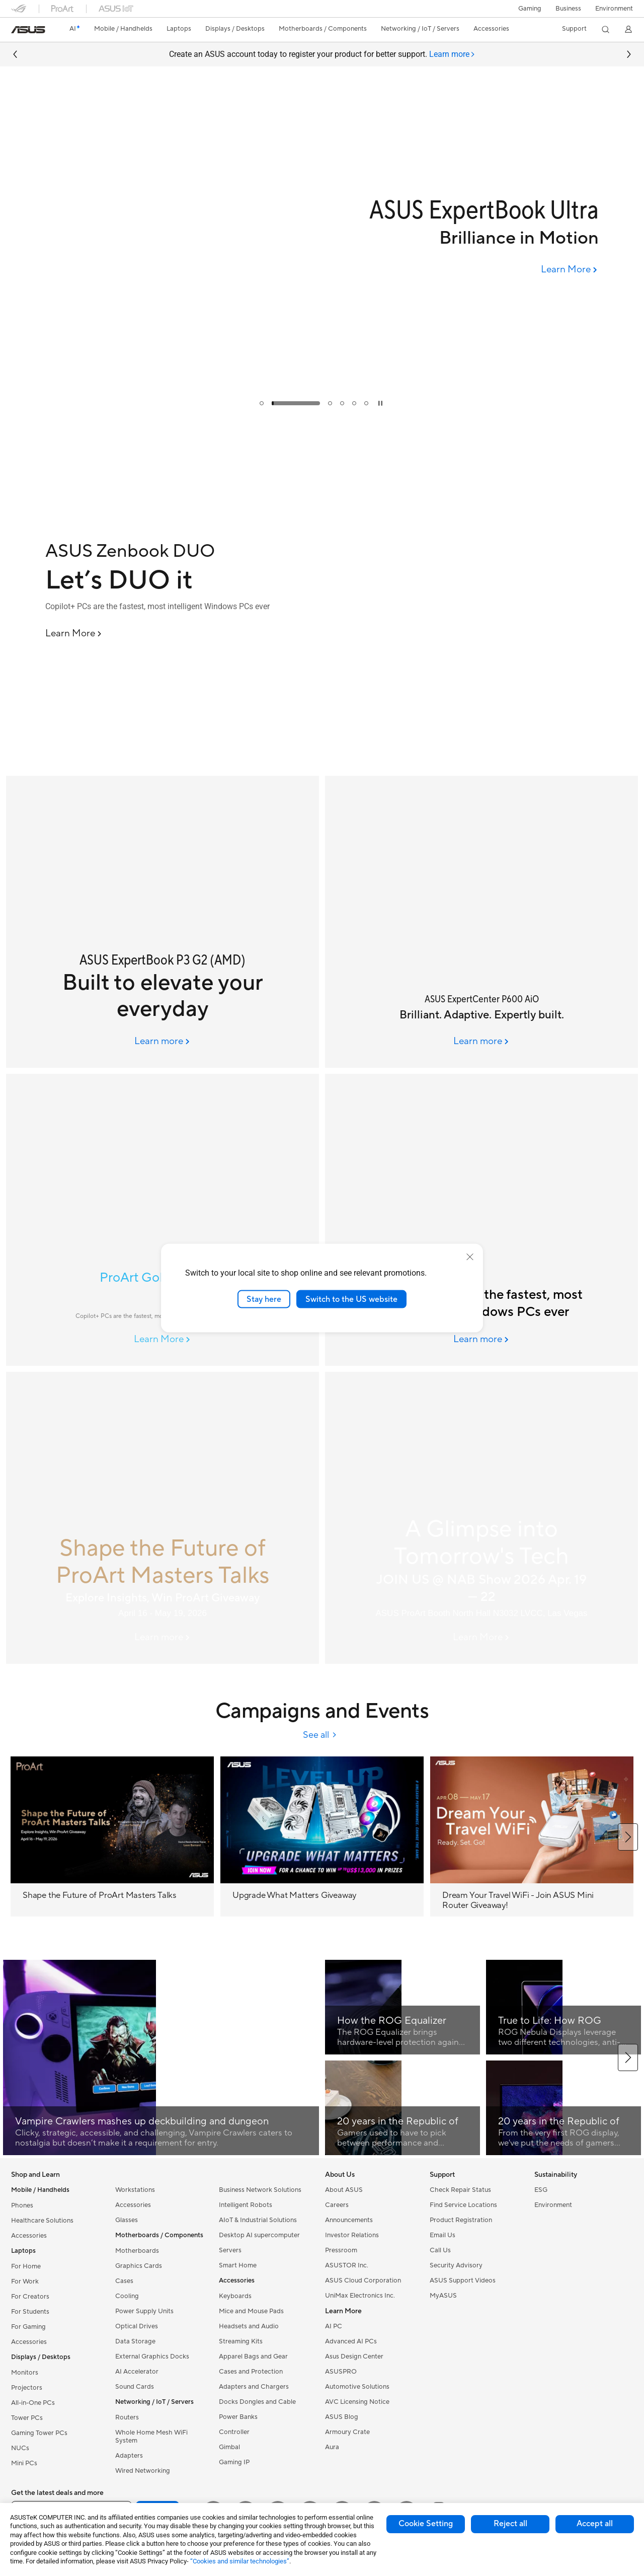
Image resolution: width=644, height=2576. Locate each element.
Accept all (595, 2524)
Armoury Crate (347, 2432)
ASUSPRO (341, 2372)
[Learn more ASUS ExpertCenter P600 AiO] (481, 1042)
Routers (127, 2417)
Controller (234, 2432)
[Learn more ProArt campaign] (162, 1638)
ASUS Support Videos (463, 2280)
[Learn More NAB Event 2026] (482, 1638)
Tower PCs (27, 2418)
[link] (28, 29)
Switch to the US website (351, 1299)
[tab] (452, 54)
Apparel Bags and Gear (253, 2356)
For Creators (30, 2297)
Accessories (29, 2236)
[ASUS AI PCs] (481, 1220)
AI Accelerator (136, 2372)
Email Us (442, 2235)
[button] (529, 8)
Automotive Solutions (357, 2387)
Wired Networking (142, 2471)
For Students (30, 2312)
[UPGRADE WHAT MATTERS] (322, 310)
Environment (614, 9)
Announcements (349, 2220)
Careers (337, 2205)
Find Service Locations (463, 2205)
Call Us (440, 2250)
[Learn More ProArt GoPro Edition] (163, 1340)
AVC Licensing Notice (357, 2402)
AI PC (333, 2326)
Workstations (135, 2190)
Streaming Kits (241, 2341)
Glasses (126, 2220)
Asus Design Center (354, 2356)
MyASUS (443, 2296)
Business (568, 9)
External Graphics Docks (152, 2356)
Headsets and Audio (249, 2326)
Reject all (510, 2524)
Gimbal (229, 2447)
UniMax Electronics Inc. (360, 2296)
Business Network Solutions (260, 2190)
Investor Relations (352, 2235)
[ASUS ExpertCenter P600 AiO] (481, 922)
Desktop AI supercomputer (259, 2235)
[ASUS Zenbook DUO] (181, 551)
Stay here (264, 1299)
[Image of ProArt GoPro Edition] (162, 1220)
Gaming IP (234, 2462)
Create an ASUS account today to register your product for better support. (322, 54)
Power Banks (238, 2417)
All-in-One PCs (33, 2403)
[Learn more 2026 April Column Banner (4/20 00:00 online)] (162, 1042)
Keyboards (235, 2296)
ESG (540, 2190)
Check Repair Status (460, 2190)
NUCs (20, 2448)
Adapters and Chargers (254, 2387)
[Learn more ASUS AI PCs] (481, 1340)
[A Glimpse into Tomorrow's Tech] (481, 1518)
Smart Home (238, 2265)
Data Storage (135, 2341)
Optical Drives (136, 2326)
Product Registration (461, 2220)
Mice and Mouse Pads (251, 2311)
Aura (332, 2447)
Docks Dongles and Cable (257, 2402)
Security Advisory (456, 2265)
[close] (470, 1257)
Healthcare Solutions (42, 2221)
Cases (124, 2281)
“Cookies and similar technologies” (239, 2561)
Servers (230, 2250)
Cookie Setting (425, 2524)
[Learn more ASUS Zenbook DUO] (322, 767)
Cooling (127, 2296)
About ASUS (344, 2190)
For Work (25, 2281)
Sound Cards (134, 2387)
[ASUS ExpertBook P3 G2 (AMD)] (162, 922)
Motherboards (137, 2251)
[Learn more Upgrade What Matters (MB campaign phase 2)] (322, 413)
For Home (26, 2266)
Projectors (26, 2388)
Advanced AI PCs (351, 2341)
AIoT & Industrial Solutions (258, 2220)
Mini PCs (24, 2463)
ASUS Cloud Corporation (363, 2280)
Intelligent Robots (245, 2205)
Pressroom (341, 2250)
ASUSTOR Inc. (346, 2265)
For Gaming (28, 2327)
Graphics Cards (138, 2266)
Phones (22, 2205)
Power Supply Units (144, 2311)
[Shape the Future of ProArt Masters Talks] (162, 1518)
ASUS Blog (341, 2417)
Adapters (129, 2456)
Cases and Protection (251, 2372)
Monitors (24, 2373)
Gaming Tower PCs (39, 2433)
